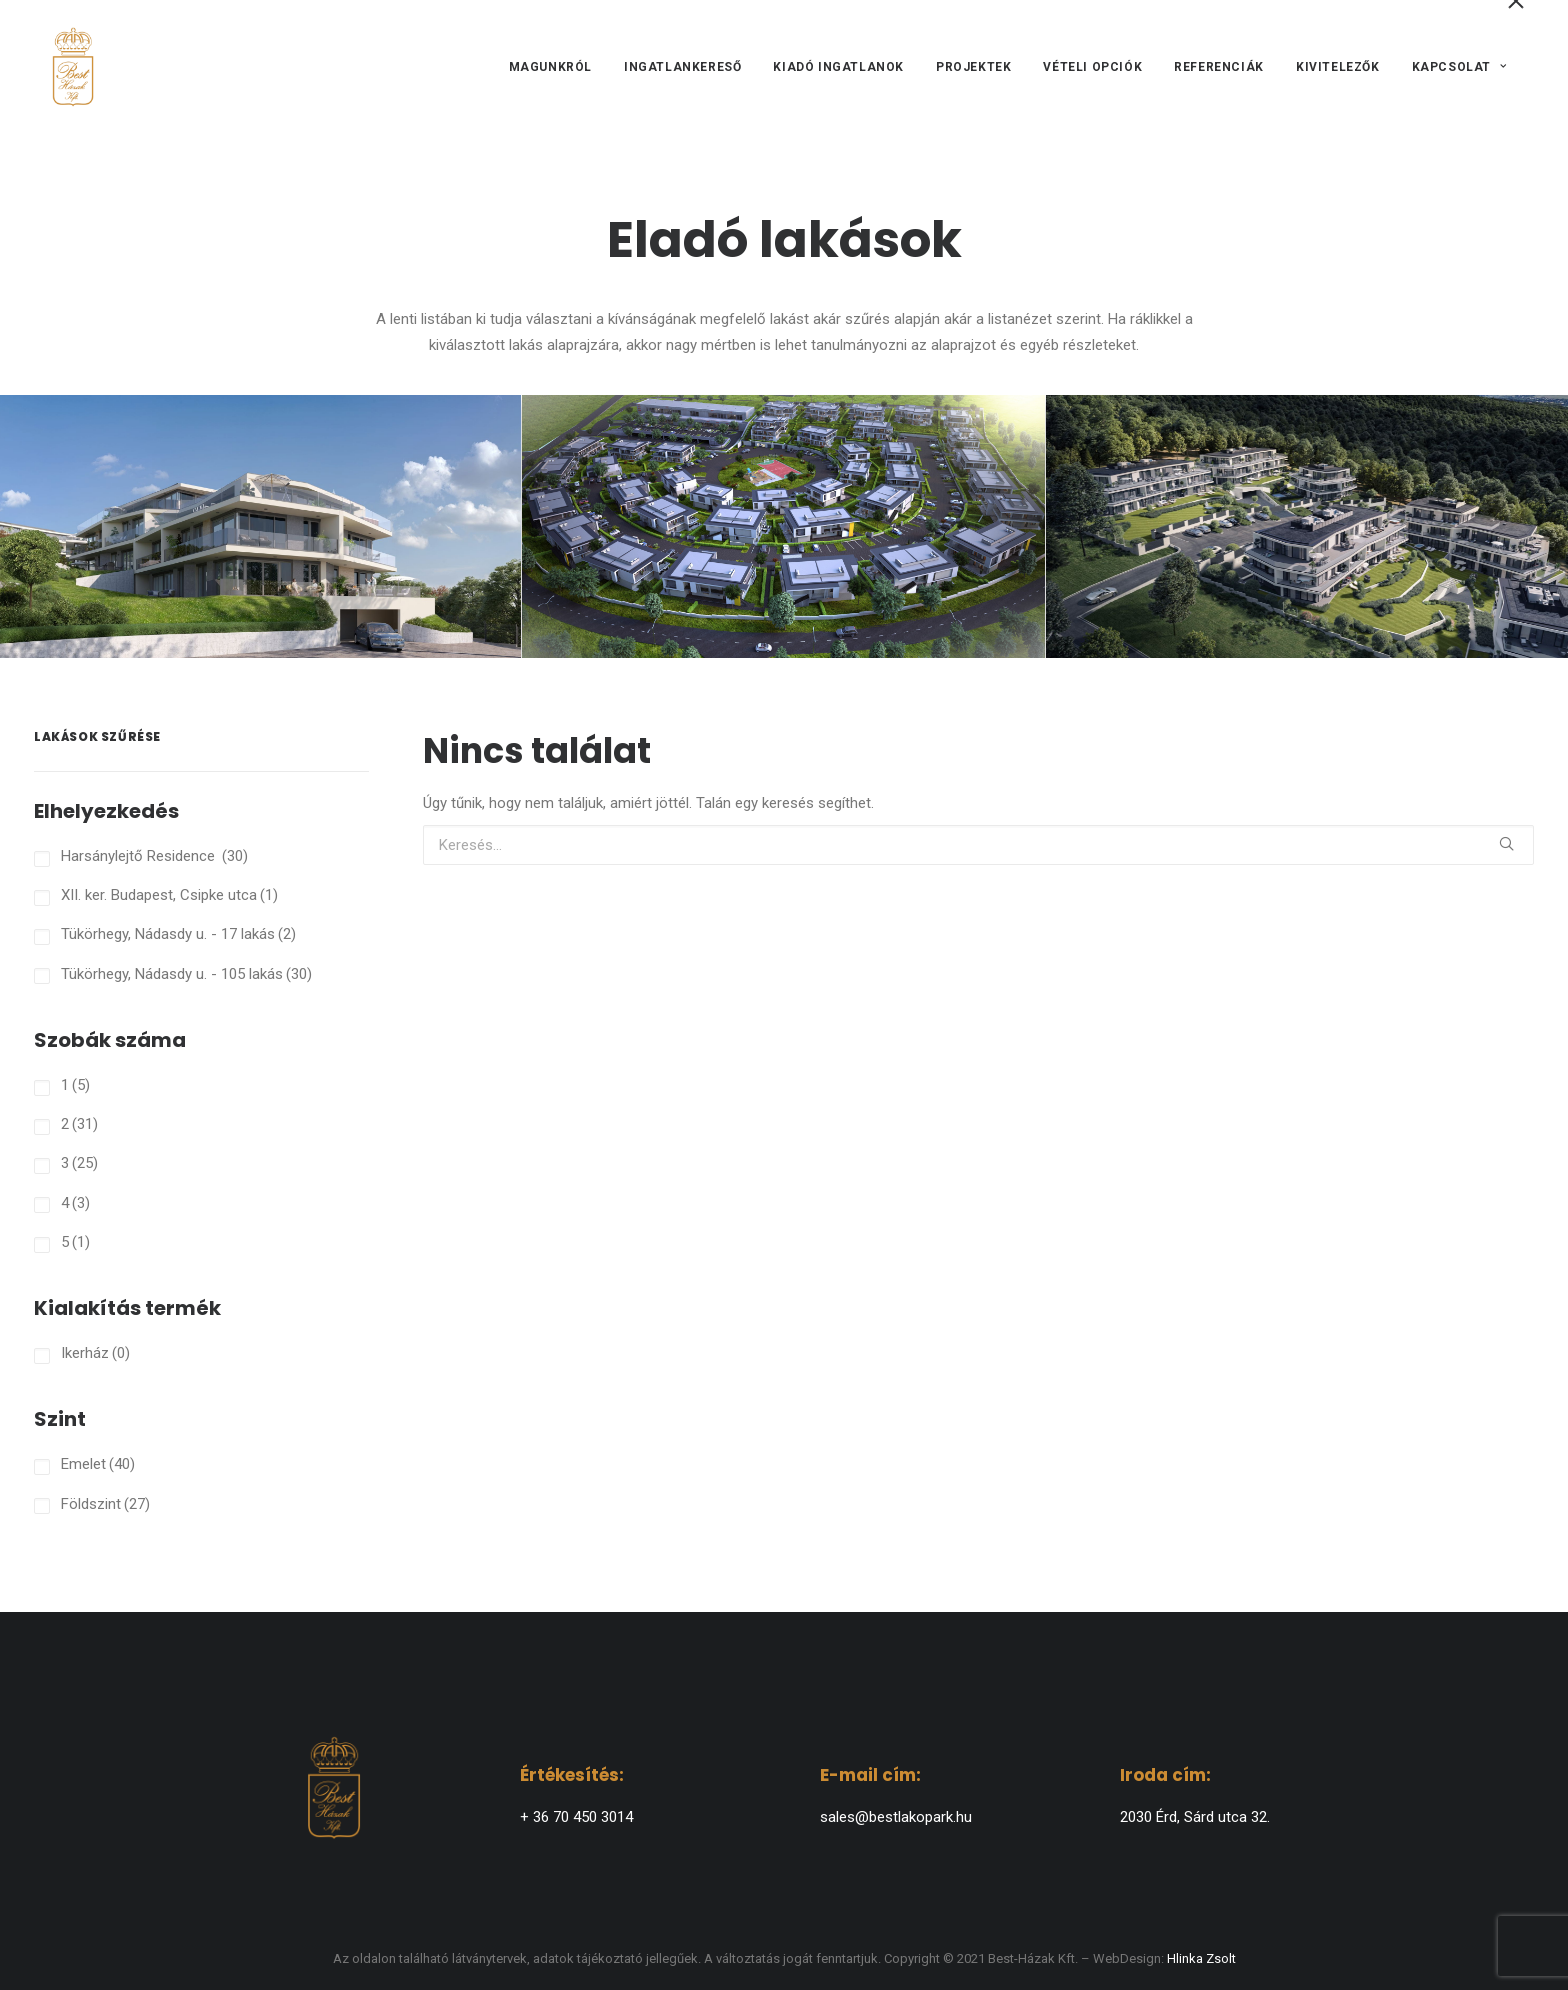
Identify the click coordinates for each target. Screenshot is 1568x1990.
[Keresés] (979, 845)
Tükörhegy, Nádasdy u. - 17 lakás (178, 934)
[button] (1506, 843)
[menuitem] (556, 87)
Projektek (973, 87)
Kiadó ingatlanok (838, 87)
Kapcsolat (1458, 87)
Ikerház (95, 1353)
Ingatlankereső (682, 87)
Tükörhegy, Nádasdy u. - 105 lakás (186, 974)
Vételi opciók (1092, 87)
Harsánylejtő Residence (154, 856)
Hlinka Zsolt (1201, 1958)
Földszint (105, 1504)
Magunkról (549, 87)
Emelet (98, 1464)
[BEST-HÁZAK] (65, 87)
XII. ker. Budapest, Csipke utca (169, 895)
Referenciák (1219, 87)
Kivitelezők (1338, 87)
